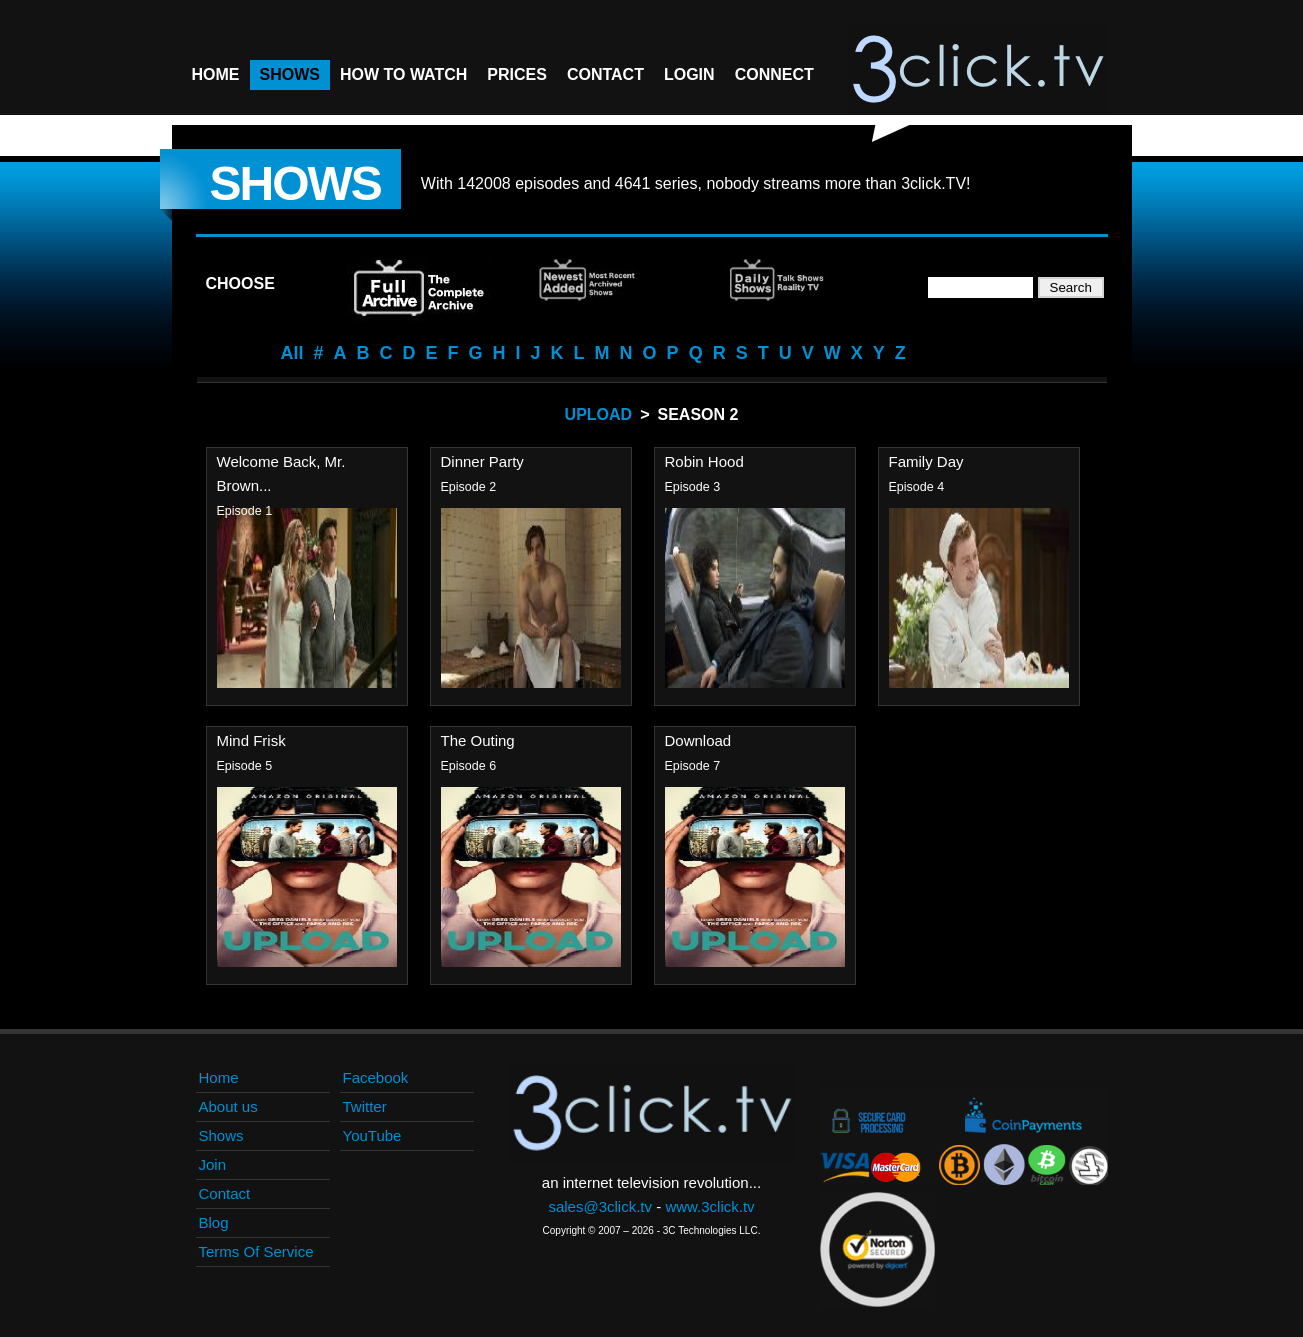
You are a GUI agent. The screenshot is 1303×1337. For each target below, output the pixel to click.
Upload (599, 414)
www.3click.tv (709, 1206)
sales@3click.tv (600, 1206)
